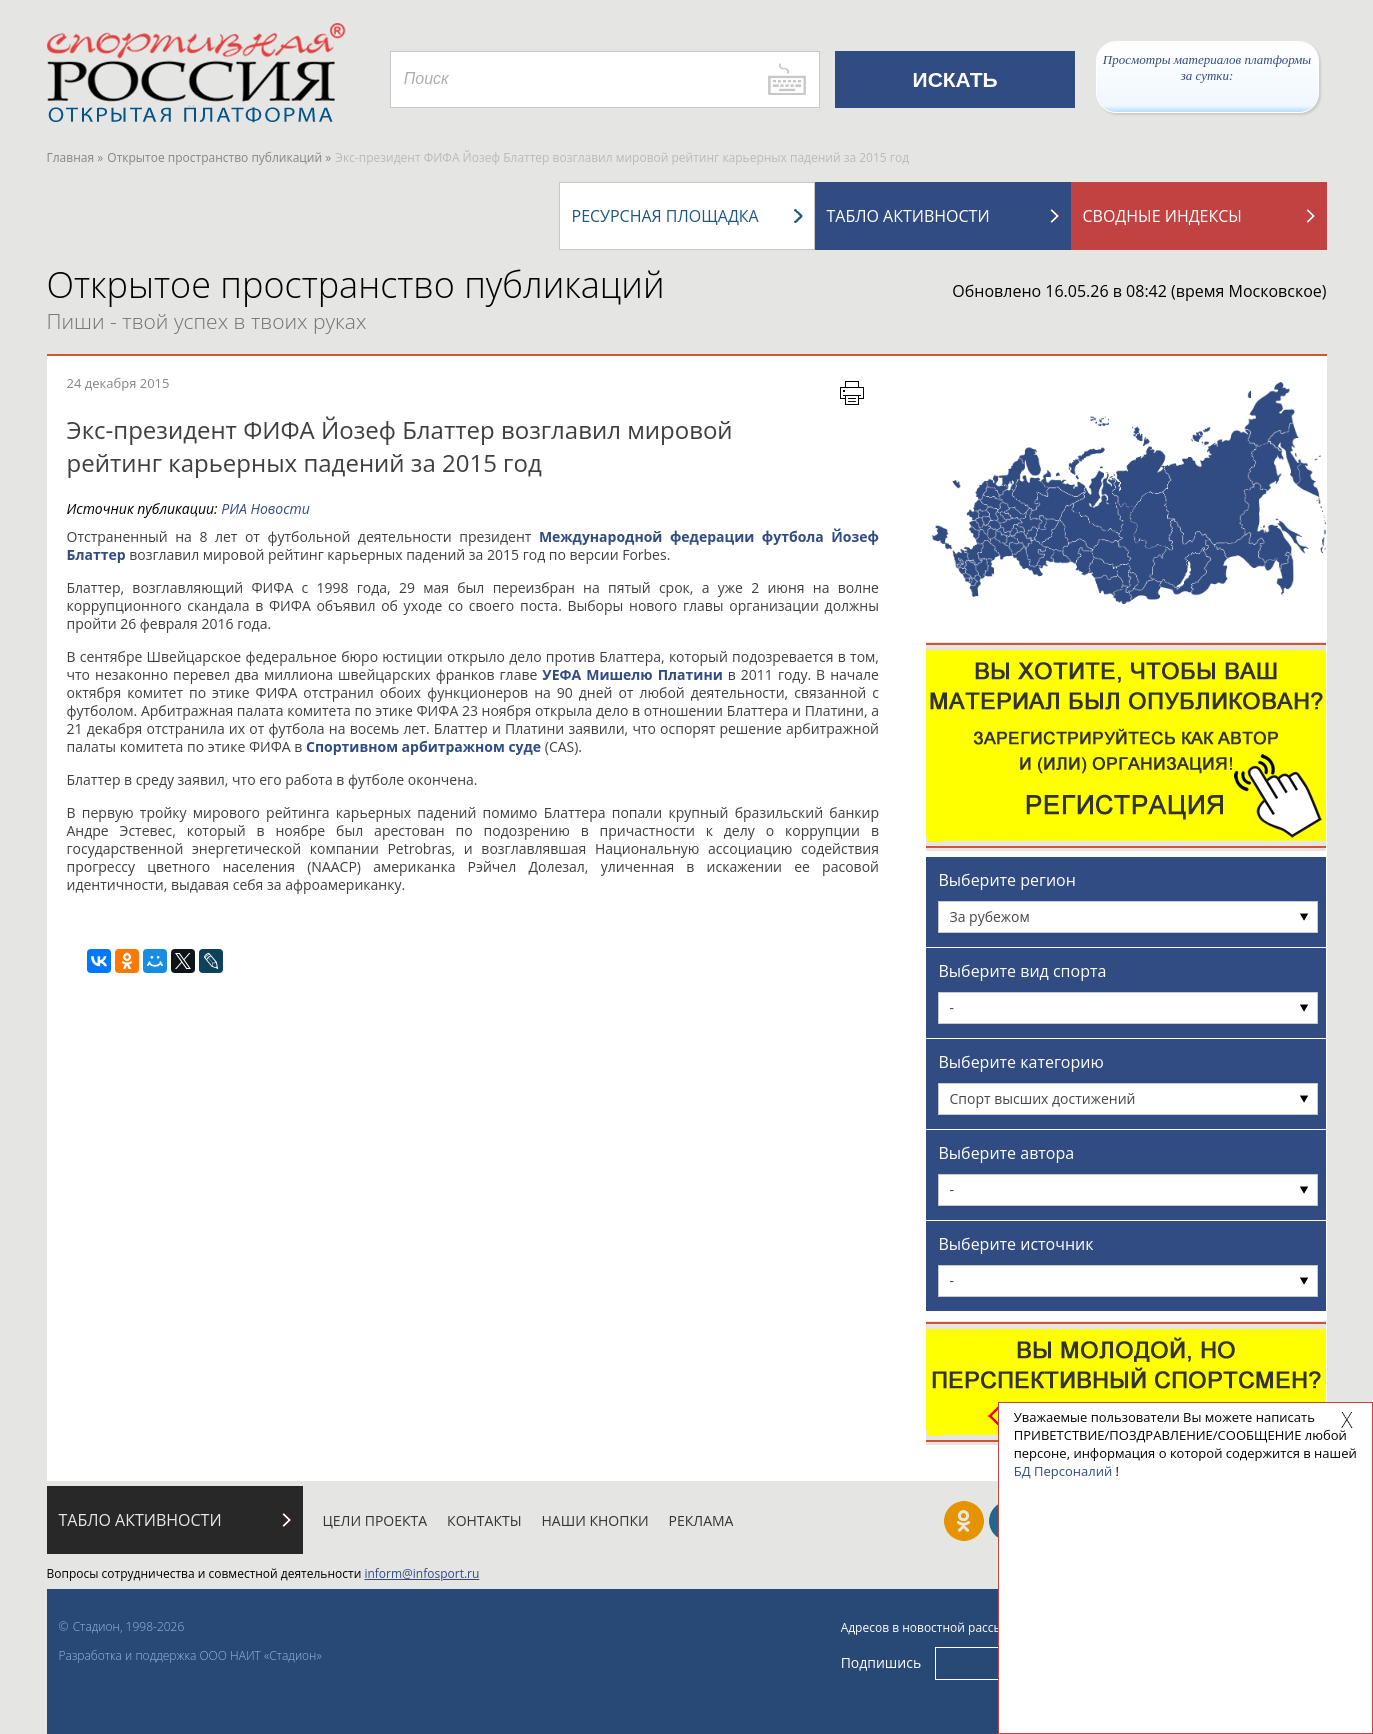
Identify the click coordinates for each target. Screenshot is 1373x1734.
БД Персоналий (1063, 1471)
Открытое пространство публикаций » (219, 157)
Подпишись (881, 1662)
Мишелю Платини (654, 674)
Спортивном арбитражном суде (423, 746)
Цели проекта (375, 1520)
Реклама (701, 1520)
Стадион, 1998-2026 (129, 1626)
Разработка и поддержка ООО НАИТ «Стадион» (190, 1655)
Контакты (484, 1520)
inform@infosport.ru (421, 1573)
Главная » (75, 157)
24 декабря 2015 (118, 383)
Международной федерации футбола (681, 536)
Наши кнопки (595, 1520)
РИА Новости (265, 508)
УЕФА (561, 674)
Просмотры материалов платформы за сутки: (1207, 67)
